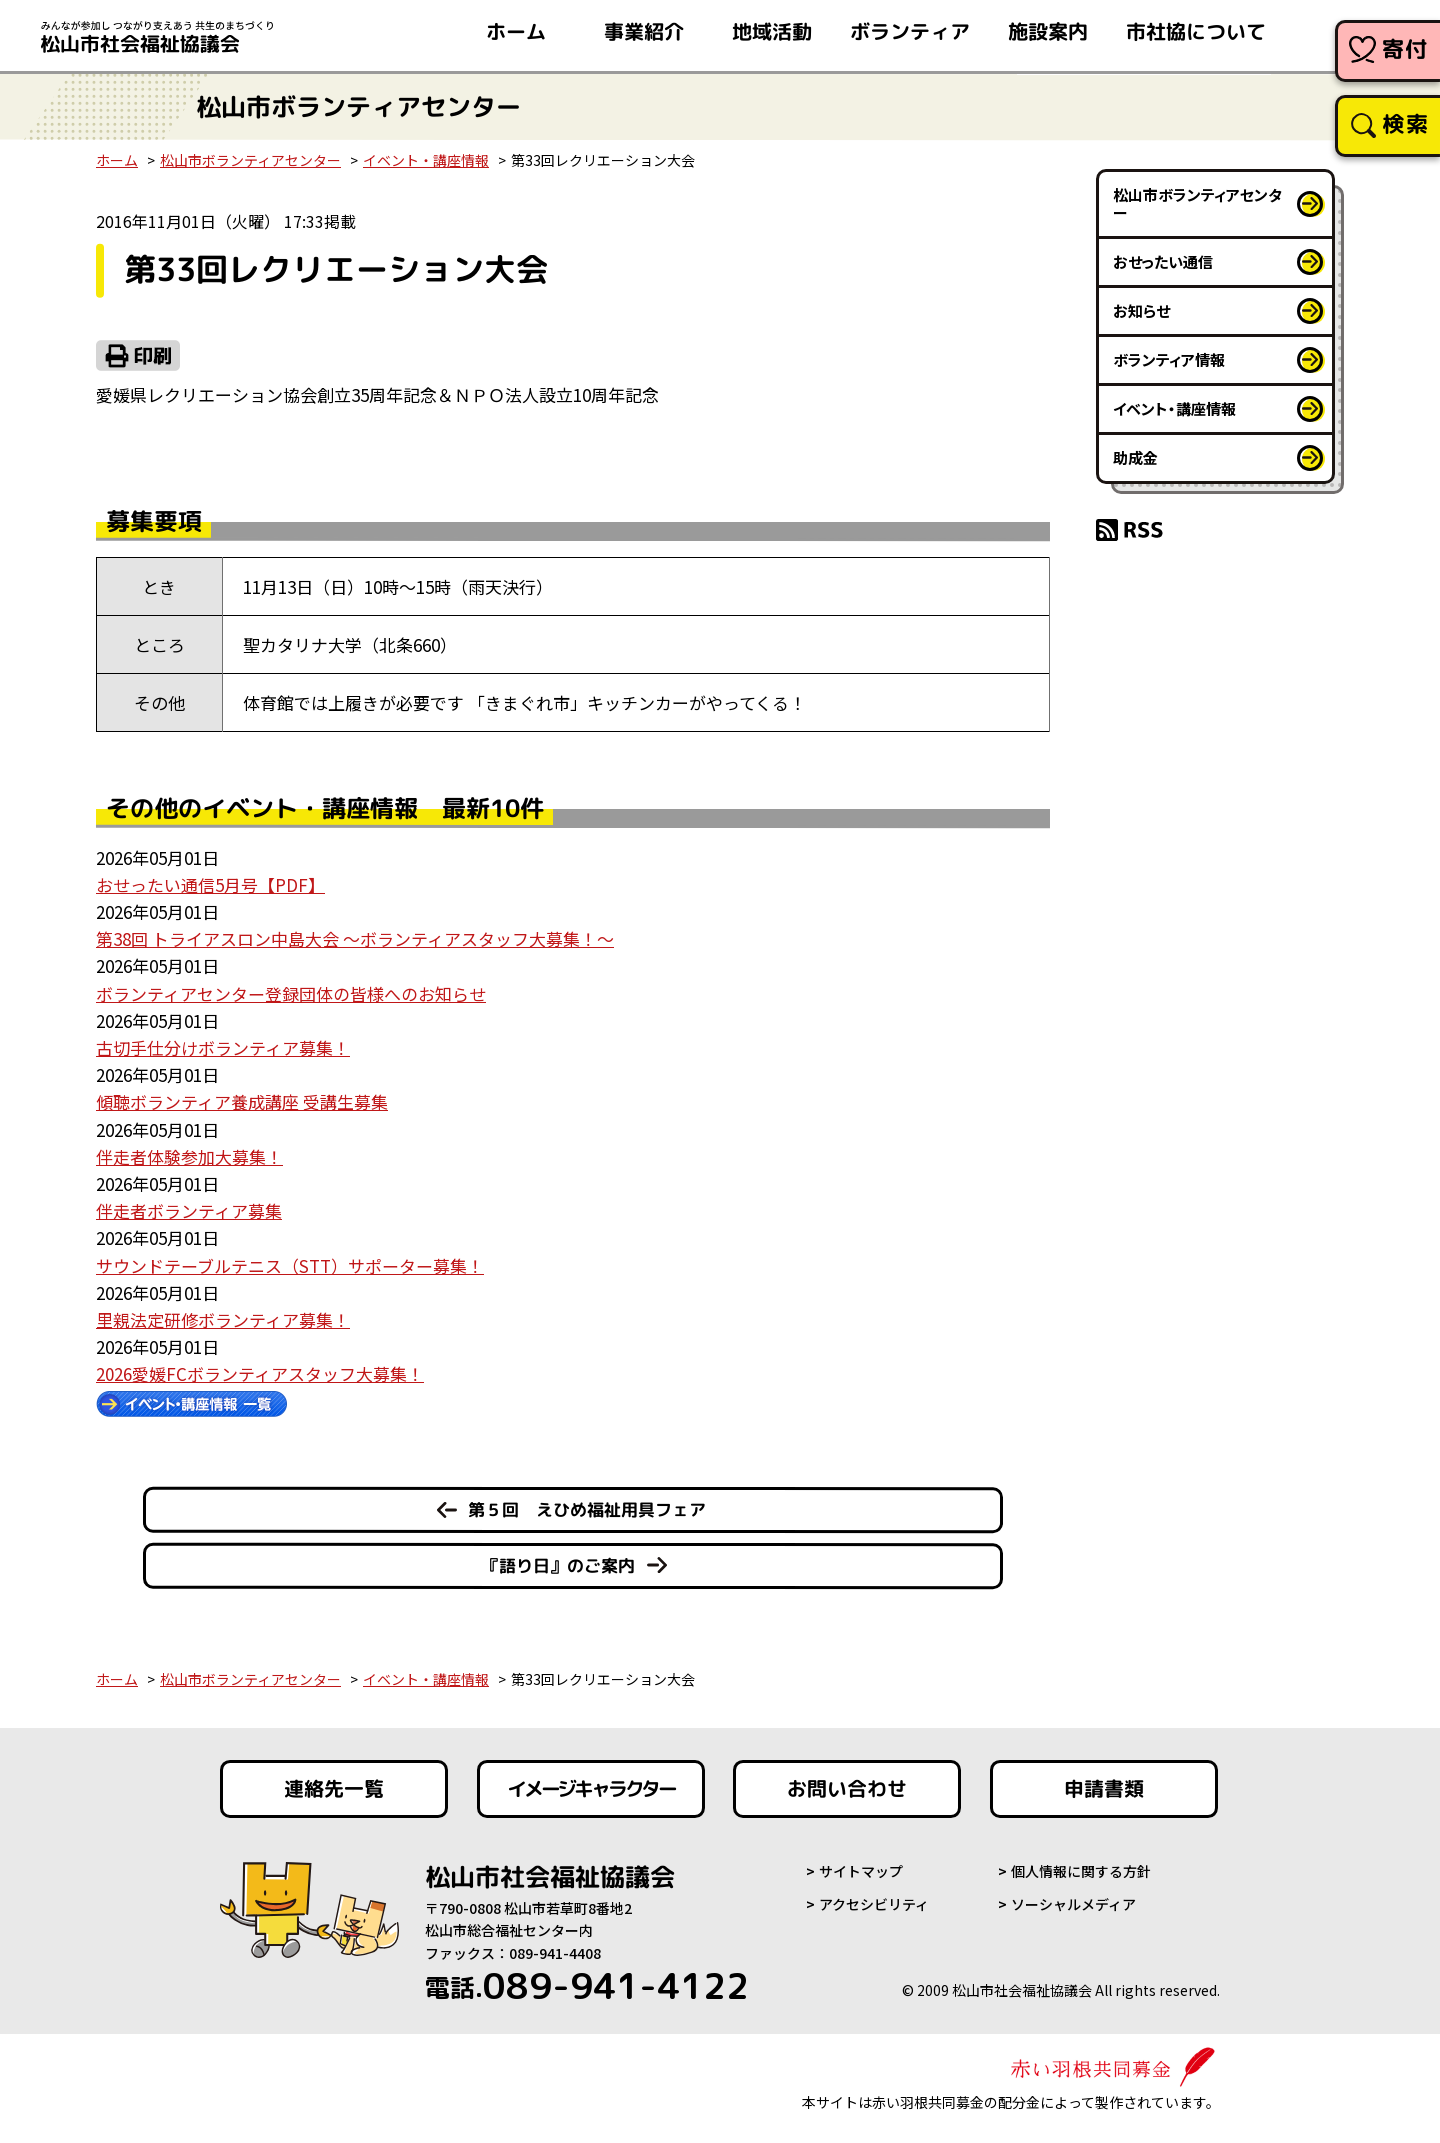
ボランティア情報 (1169, 359)
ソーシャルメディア (1073, 1904)
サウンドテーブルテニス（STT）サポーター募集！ (290, 1265)
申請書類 (1104, 1789)
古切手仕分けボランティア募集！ (223, 1047)
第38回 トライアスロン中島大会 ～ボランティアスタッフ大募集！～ (355, 938)
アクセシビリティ (874, 1904)
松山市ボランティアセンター (250, 160)
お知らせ (1141, 310)
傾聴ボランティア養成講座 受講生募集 (242, 1101)
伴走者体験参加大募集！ (189, 1156)
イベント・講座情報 (426, 160)
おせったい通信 (1163, 261)
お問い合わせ (847, 1789)
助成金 (1135, 457)
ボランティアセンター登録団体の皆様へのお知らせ (291, 993)
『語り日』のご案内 (558, 1565)
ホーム (117, 160)
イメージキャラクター (591, 1789)
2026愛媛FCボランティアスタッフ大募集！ (260, 1373)
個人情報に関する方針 (1081, 1871)
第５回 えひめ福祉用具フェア (587, 1509)
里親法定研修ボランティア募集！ (223, 1319)
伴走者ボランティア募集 (189, 1210)
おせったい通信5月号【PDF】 (210, 884)
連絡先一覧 (334, 1789)
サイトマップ (861, 1871)
